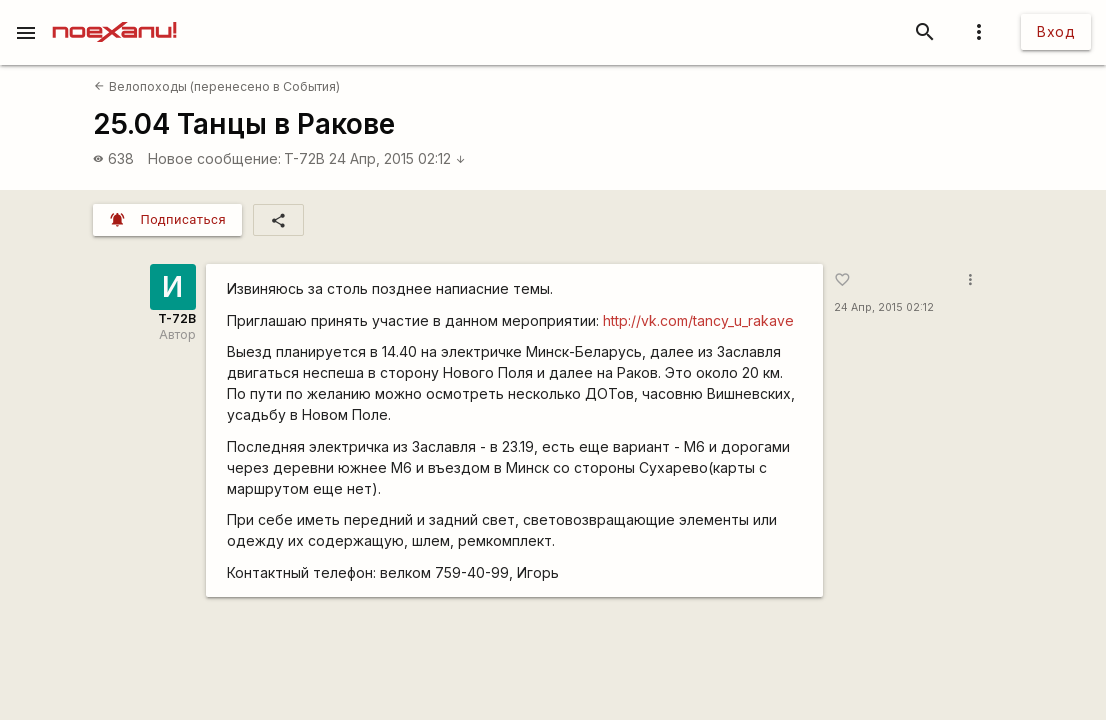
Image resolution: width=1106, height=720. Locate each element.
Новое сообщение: (214, 158)
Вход (1056, 31)
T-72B (304, 158)
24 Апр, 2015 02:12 (397, 158)
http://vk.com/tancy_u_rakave (698, 320)
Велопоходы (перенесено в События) (216, 86)
